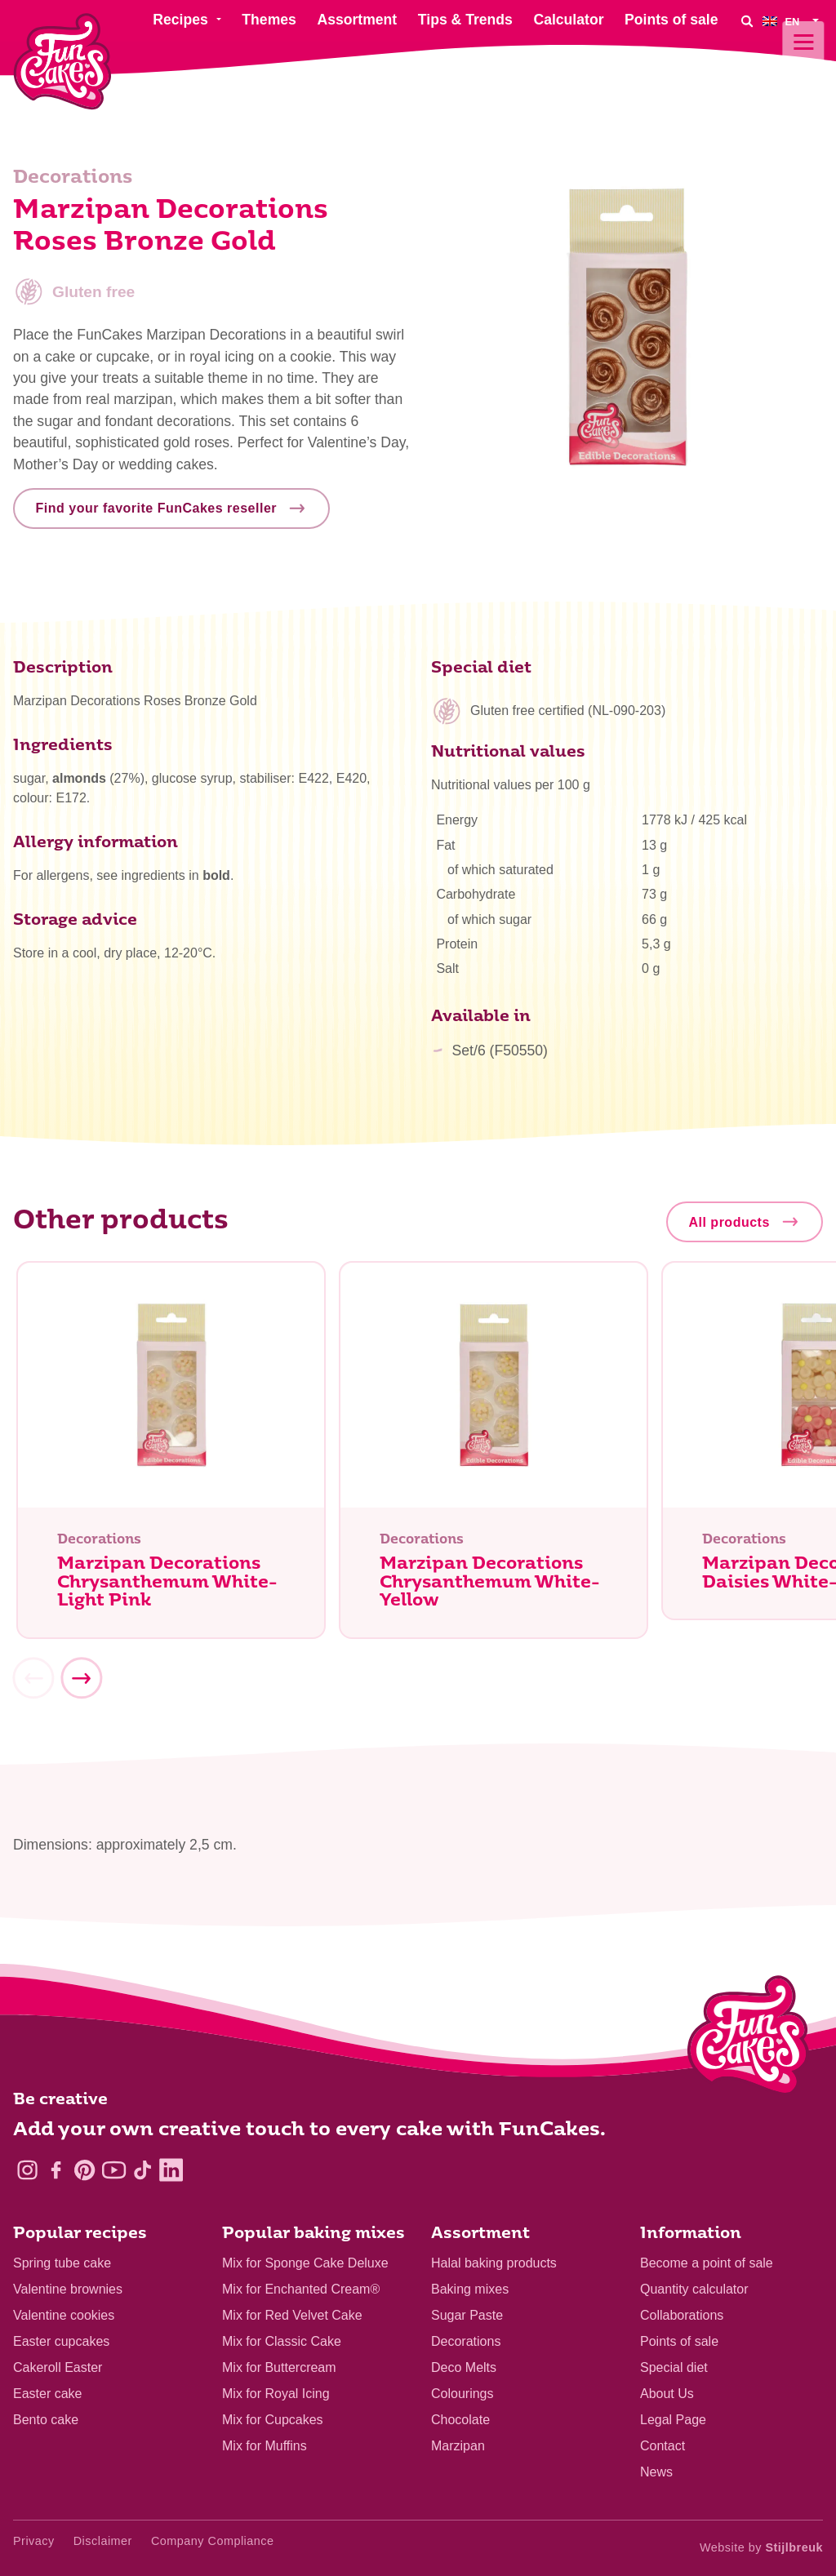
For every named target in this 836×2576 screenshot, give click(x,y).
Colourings (462, 2394)
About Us (667, 2394)
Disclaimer (102, 2540)
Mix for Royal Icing (276, 2394)
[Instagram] (27, 2170)
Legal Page (673, 2420)
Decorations (465, 2341)
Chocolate (460, 2420)
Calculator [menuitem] (568, 19)
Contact (662, 2446)
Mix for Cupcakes (272, 2420)
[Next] (80, 1684)
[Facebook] (56, 2170)
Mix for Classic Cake (281, 2341)
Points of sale (679, 2341)
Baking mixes (470, 2289)
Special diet (674, 2367)
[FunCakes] (62, 61)
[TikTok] (142, 2170)
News (656, 2472)
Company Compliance (212, 2540)
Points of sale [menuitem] (671, 19)
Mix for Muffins (264, 2446)
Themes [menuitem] (269, 19)
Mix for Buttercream (279, 2367)
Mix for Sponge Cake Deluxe (305, 2263)
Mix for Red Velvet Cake (292, 2315)
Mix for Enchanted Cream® (301, 2289)
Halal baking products (494, 2263)
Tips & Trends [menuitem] (465, 19)
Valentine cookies (63, 2315)
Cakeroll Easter (57, 2367)
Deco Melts (463, 2367)
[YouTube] (114, 2170)
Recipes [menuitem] (180, 19)
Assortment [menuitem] (357, 19)
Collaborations (681, 2315)
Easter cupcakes (61, 2341)
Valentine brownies (67, 2289)
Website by (761, 2547)
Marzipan (458, 2446)
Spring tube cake (62, 2263)
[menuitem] (793, 21)
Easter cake (47, 2394)
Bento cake (45, 2420)
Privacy (34, 2540)
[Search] (746, 21)
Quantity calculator (694, 2289)
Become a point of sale (706, 2263)
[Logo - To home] (748, 2039)
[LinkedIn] (171, 2170)
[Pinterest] (84, 2170)
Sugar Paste (467, 2315)
